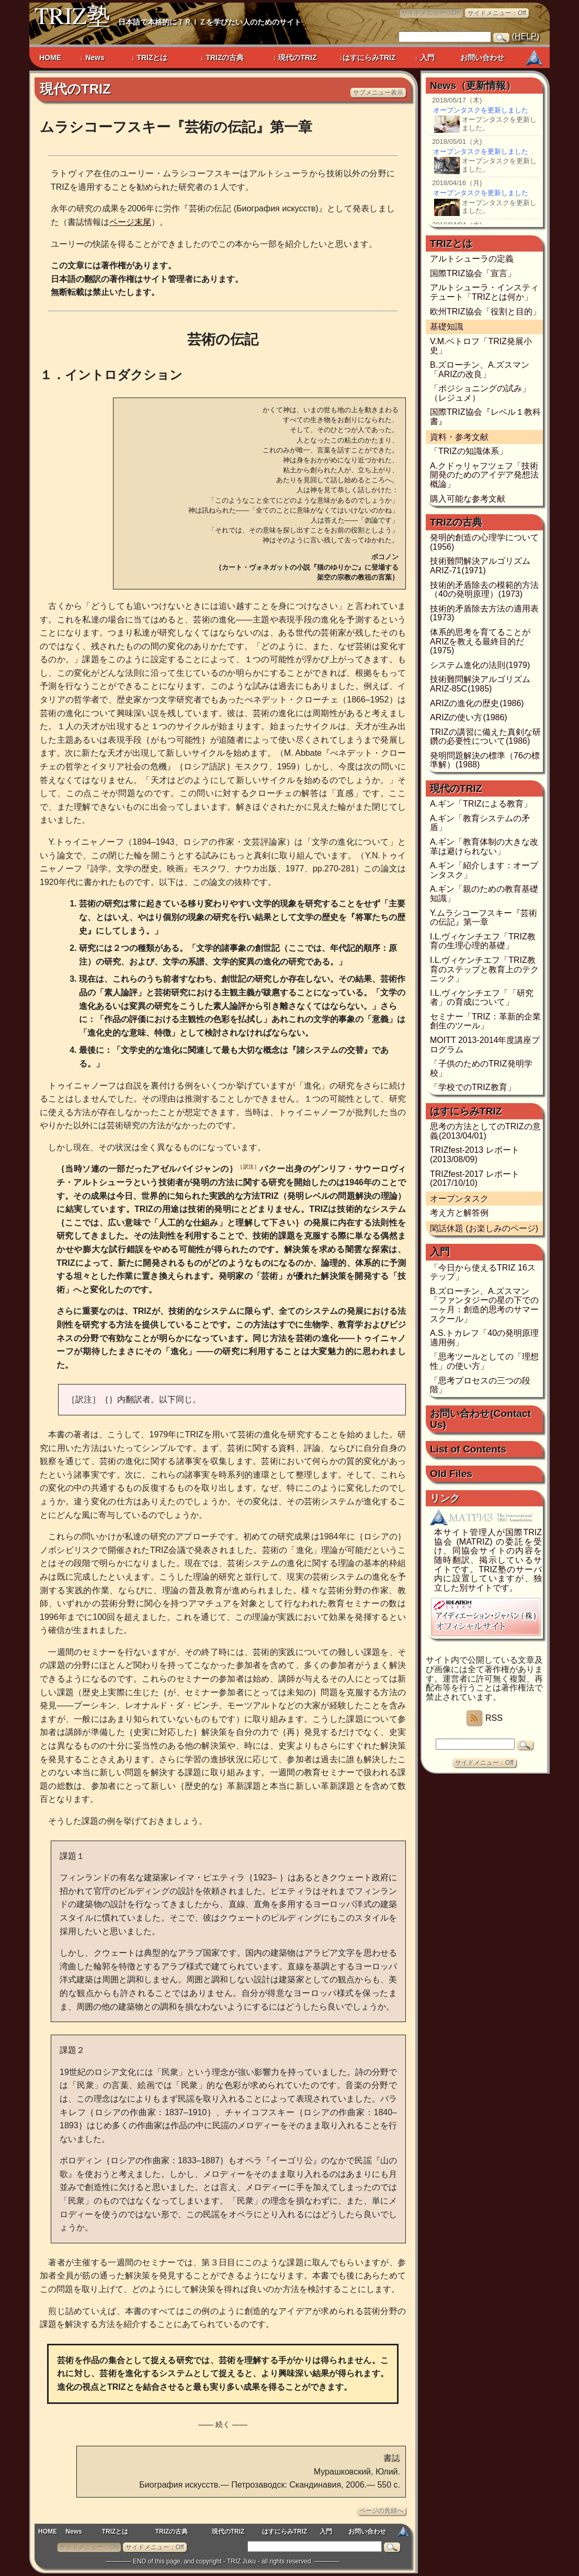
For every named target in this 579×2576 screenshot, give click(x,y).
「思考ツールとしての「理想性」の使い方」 (484, 1361)
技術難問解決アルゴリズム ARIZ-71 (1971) (480, 566)
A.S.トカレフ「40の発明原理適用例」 (484, 1338)
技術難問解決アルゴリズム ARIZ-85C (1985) (480, 684)
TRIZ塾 (72, 17)
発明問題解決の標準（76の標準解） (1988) (485, 760)
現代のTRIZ (75, 89)
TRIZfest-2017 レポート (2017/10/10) (475, 1179)
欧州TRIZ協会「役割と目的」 (485, 311)
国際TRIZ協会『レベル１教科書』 (485, 416)
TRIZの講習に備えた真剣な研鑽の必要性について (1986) (485, 737)
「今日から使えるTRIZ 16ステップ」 (483, 1272)
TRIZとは (115, 2531)
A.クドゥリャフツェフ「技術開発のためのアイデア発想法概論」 (484, 475)
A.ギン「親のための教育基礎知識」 (484, 893)
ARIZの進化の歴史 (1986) (477, 703)
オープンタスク (459, 1198)
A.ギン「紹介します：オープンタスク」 (484, 870)
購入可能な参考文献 (467, 498)
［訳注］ (248, 1167)
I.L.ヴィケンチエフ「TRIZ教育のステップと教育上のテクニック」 (484, 969)
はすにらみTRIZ (285, 2531)
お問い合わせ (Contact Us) (480, 1419)
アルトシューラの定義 (472, 258)
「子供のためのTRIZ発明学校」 (481, 1068)
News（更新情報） (473, 85)
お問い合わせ (367, 2531)
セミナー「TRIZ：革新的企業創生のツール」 (485, 1021)
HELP (526, 36)
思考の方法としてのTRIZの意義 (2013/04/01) (485, 1131)
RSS (484, 1717)
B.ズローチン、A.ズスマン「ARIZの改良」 (479, 369)
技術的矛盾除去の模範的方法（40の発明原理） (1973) (484, 590)
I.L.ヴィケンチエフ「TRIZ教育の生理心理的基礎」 (483, 941)
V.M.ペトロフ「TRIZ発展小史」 (481, 346)
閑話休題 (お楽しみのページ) (484, 1228)
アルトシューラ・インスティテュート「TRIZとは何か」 (484, 292)
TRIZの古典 (171, 2531)
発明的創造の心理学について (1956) (484, 542)
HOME (47, 2531)
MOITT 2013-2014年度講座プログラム (485, 1045)
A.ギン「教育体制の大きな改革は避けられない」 (484, 846)
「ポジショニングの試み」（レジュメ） (480, 393)
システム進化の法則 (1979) (480, 665)
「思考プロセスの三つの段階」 (480, 1385)
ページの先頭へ (381, 2510)
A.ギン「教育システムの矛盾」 (480, 823)
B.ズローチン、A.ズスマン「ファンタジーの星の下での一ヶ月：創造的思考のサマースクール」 (484, 1305)
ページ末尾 (130, 222)
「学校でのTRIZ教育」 (473, 1087)
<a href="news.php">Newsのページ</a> (485, 159)
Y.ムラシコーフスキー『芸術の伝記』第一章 (483, 918)
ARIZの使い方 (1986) (468, 717)
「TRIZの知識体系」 (468, 451)
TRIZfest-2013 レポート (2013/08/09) (475, 1154)
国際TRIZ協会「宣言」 (473, 273)
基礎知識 (446, 326)
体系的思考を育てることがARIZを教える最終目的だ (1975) (480, 641)
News (73, 2531)
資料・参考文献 (459, 437)
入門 (326, 2531)
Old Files (451, 1473)
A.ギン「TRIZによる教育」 (481, 803)
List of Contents (468, 1449)
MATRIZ (534, 59)
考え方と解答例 (459, 1212)
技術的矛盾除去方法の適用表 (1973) (484, 613)
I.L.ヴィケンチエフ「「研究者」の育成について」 (481, 998)
